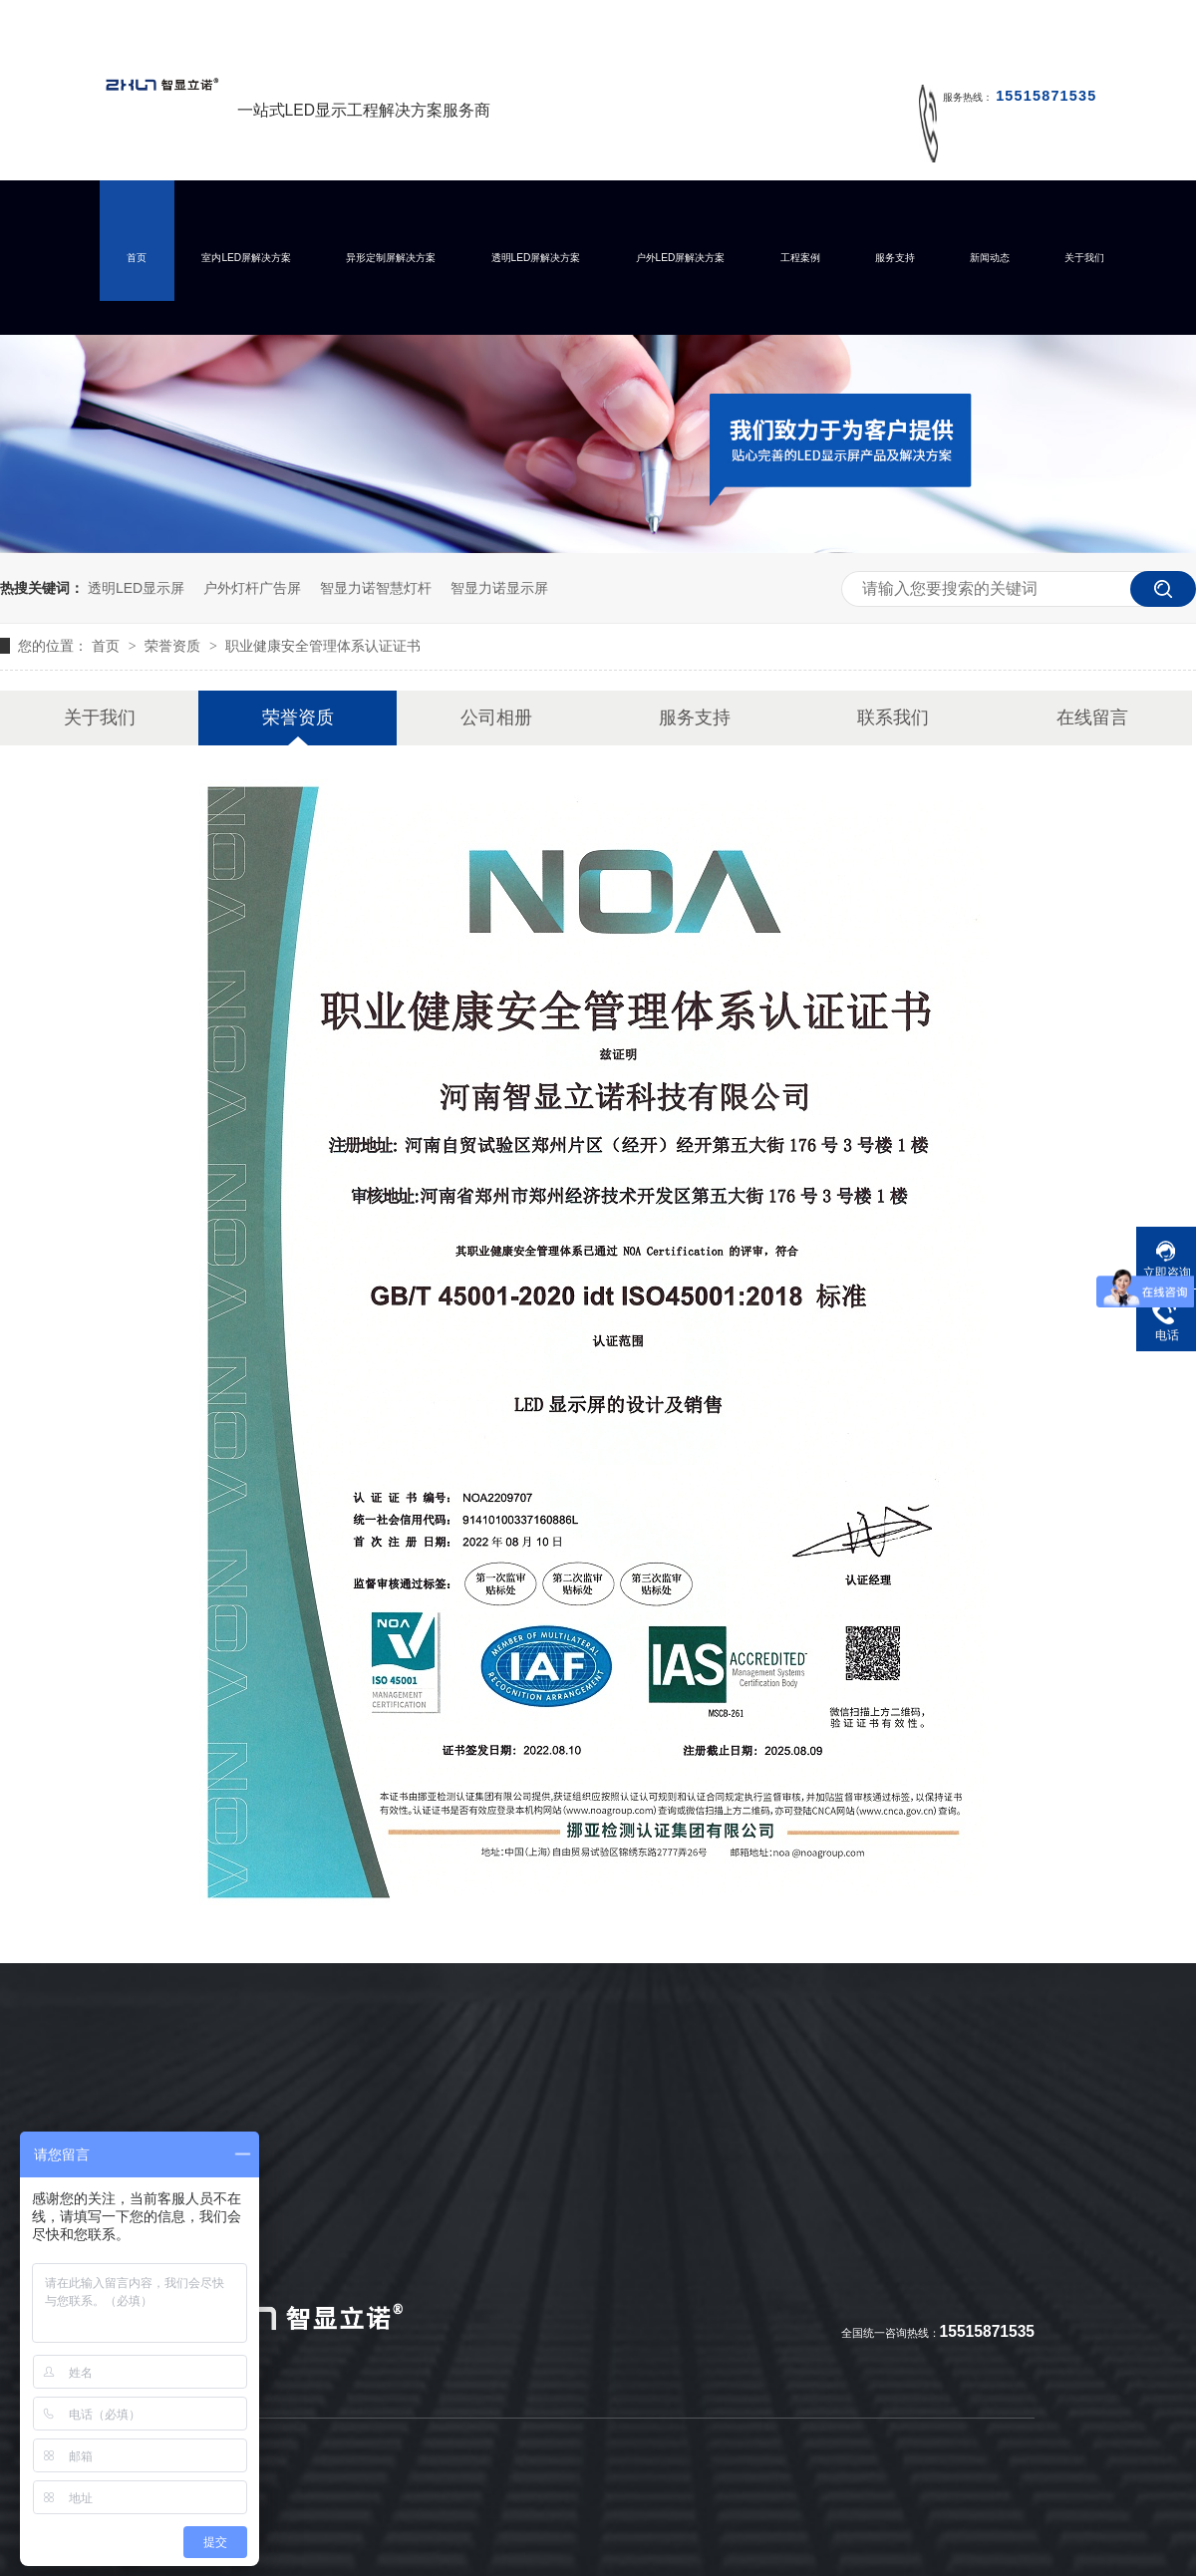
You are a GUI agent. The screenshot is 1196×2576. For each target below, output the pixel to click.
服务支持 (895, 257)
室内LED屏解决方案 (246, 257)
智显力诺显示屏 (499, 588)
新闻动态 (990, 257)
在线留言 (1092, 717)
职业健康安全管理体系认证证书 (323, 646)
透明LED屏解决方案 (536, 257)
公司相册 (496, 717)
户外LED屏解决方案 (681, 257)
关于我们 (1084, 257)
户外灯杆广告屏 (252, 588)
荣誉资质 (174, 646)
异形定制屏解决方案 (391, 257)
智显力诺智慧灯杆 (376, 588)
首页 (137, 257)
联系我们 (893, 717)
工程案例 (800, 257)
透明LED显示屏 (136, 588)
